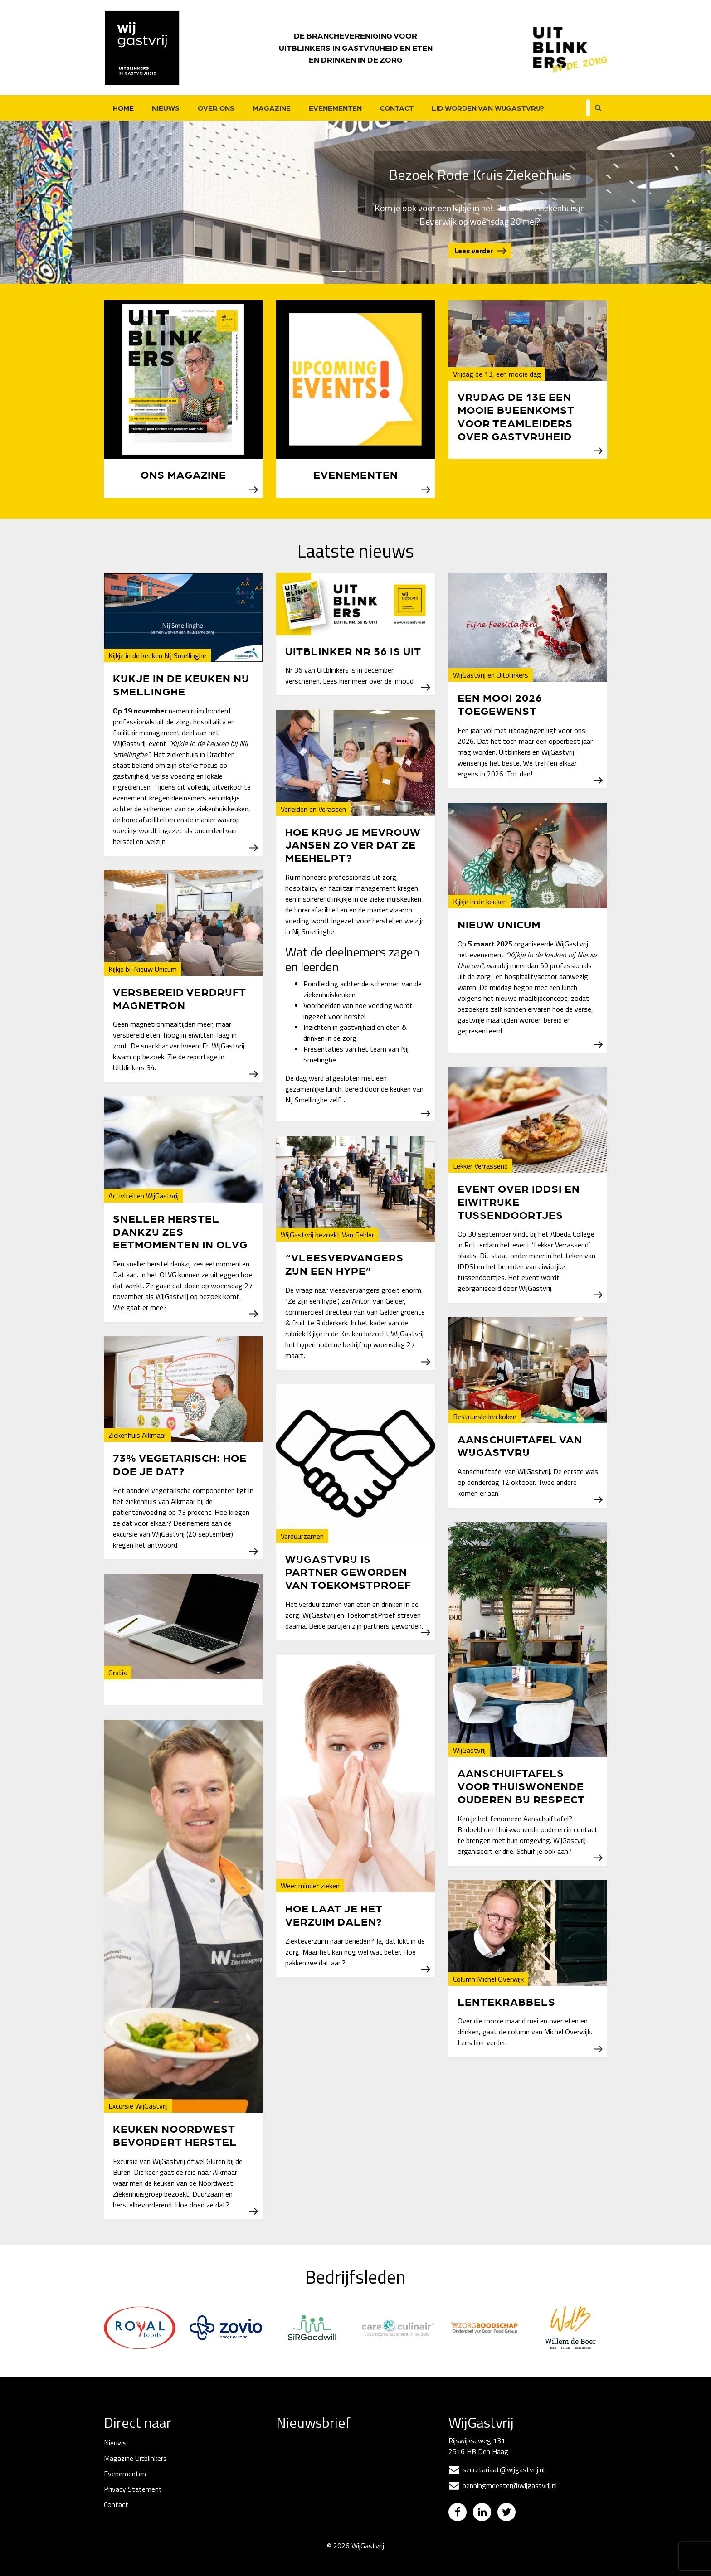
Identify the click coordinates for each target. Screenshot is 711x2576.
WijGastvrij (367, 2552)
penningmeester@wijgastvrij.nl (502, 2485)
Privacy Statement (133, 2489)
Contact (397, 107)
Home (123, 107)
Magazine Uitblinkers (135, 2458)
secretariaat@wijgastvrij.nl (496, 2469)
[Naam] (344, 2502)
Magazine (272, 107)
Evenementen (335, 107)
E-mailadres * (297, 2456)
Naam (286, 2488)
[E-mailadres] (344, 2471)
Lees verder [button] (473, 250)
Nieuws (166, 107)
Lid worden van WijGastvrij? (488, 107)
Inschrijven (344, 2526)
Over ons (216, 107)
